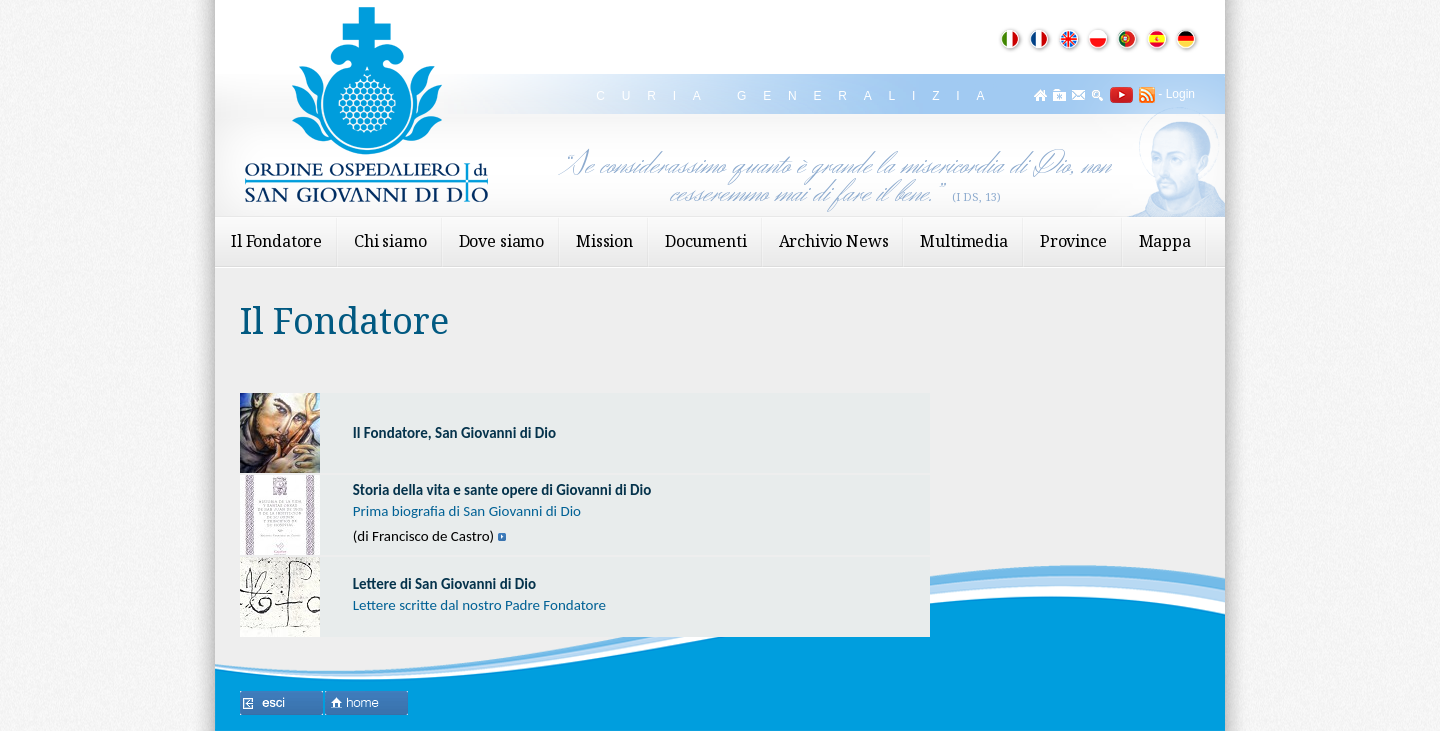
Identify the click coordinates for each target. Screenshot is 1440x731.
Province (1073, 241)
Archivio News (834, 241)
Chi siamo (390, 241)
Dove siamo (501, 241)
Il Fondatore (276, 241)
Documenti (706, 241)
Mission (604, 241)
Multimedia (963, 241)
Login (1180, 94)
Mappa (1165, 241)
